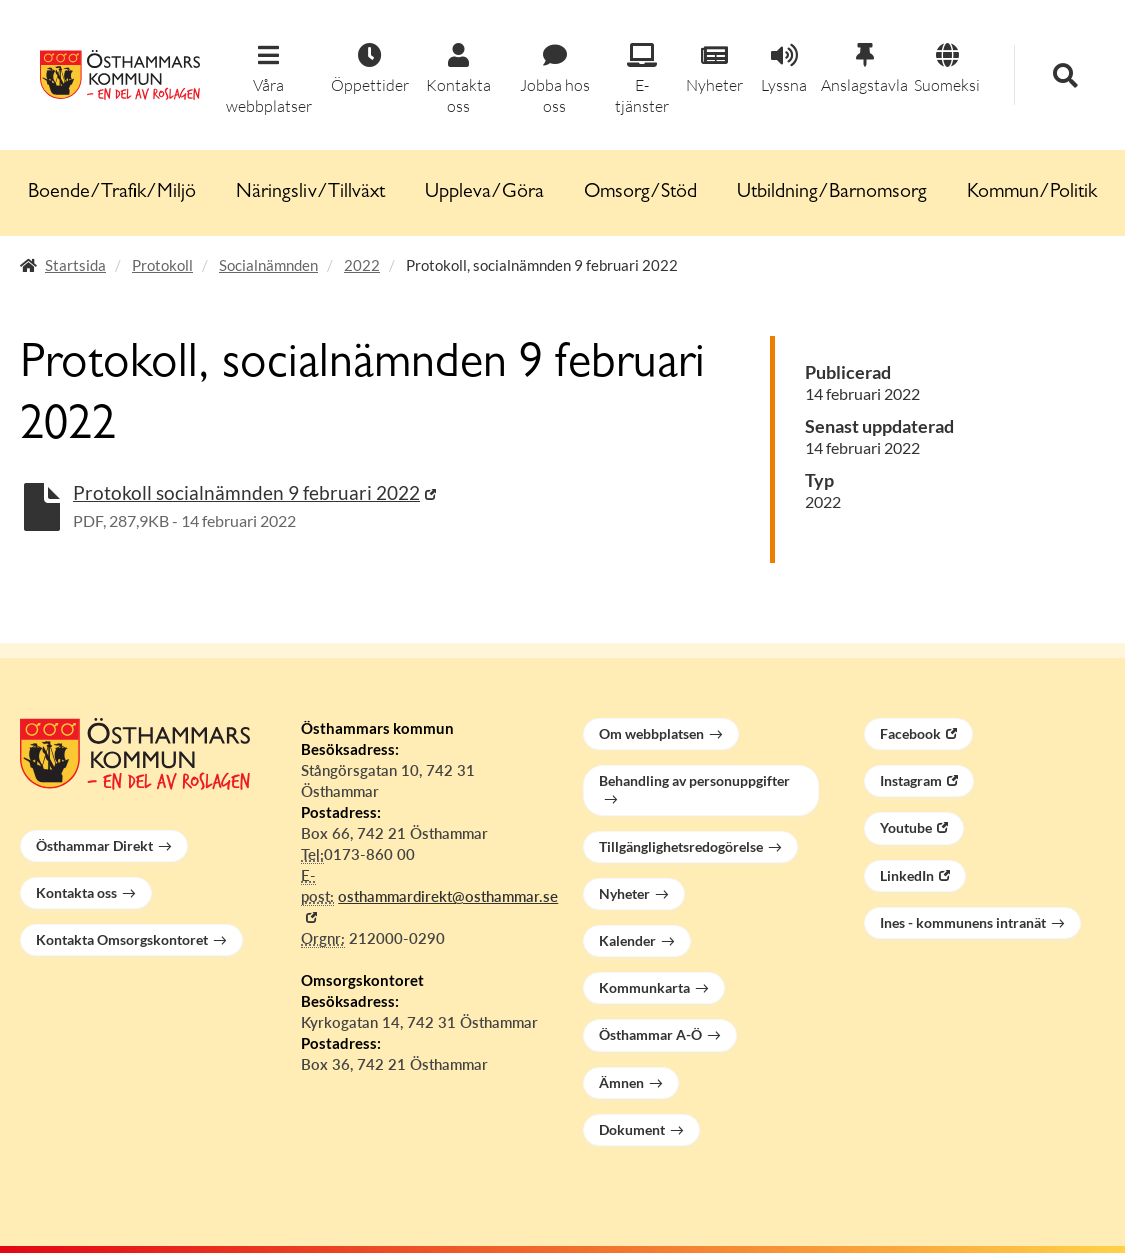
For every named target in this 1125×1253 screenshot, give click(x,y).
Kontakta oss (76, 892)
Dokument (632, 1129)
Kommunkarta (644, 987)
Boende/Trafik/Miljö (112, 193)
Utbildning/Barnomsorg (832, 193)
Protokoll (162, 265)
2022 (362, 265)
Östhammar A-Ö (650, 1034)
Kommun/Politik (1032, 193)
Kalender (627, 940)
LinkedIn (907, 875)
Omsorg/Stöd (640, 193)
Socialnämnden (268, 265)
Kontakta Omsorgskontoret (122, 939)
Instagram (911, 780)
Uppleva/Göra (484, 193)
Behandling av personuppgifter (694, 780)
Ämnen (621, 1082)
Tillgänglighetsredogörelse (681, 846)
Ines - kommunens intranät (963, 922)
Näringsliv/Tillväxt (310, 193)
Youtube (906, 827)
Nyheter (624, 893)
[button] (269, 80)
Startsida (75, 265)
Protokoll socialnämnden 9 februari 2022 (246, 492)
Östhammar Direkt (94, 845)
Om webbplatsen (651, 733)
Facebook (910, 733)
